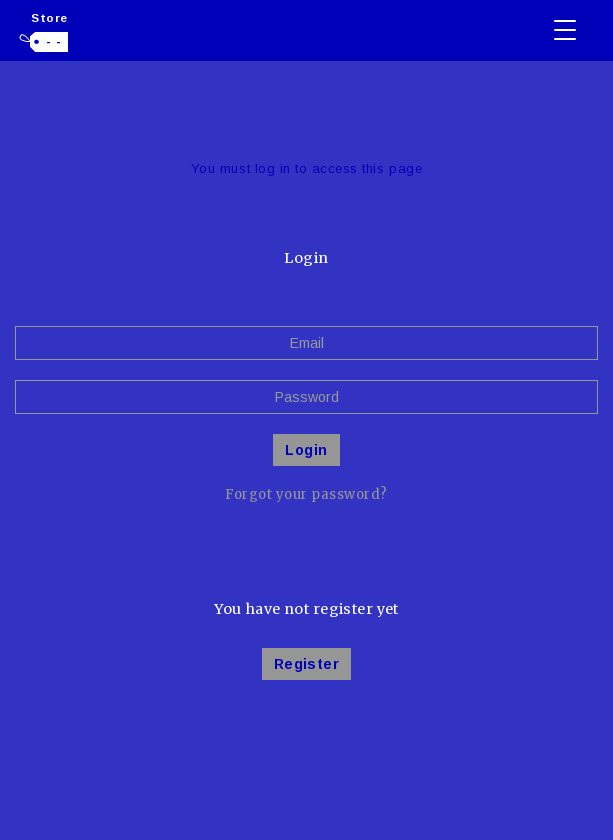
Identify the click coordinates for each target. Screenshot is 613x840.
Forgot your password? (306, 494)
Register (306, 664)
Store (49, 17)
